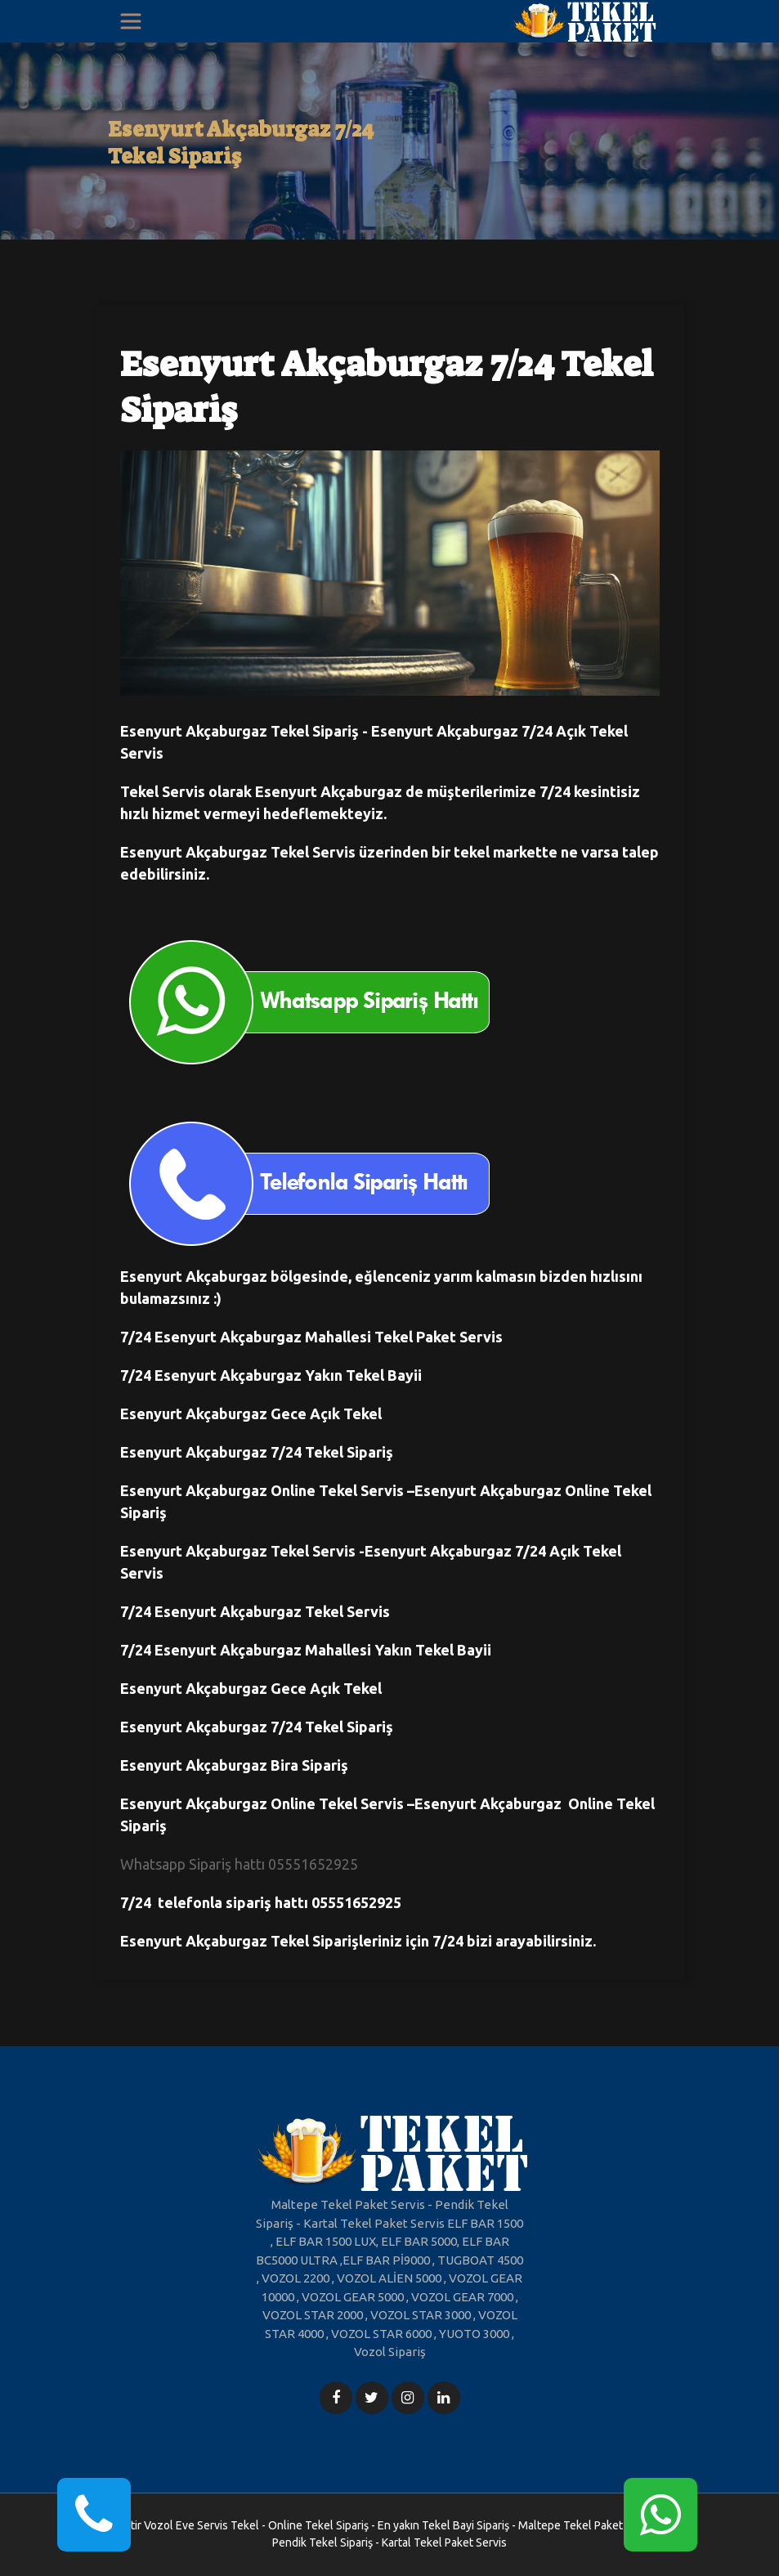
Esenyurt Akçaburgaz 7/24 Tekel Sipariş (241, 143)
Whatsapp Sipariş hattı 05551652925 (239, 1864)
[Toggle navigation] (131, 21)
